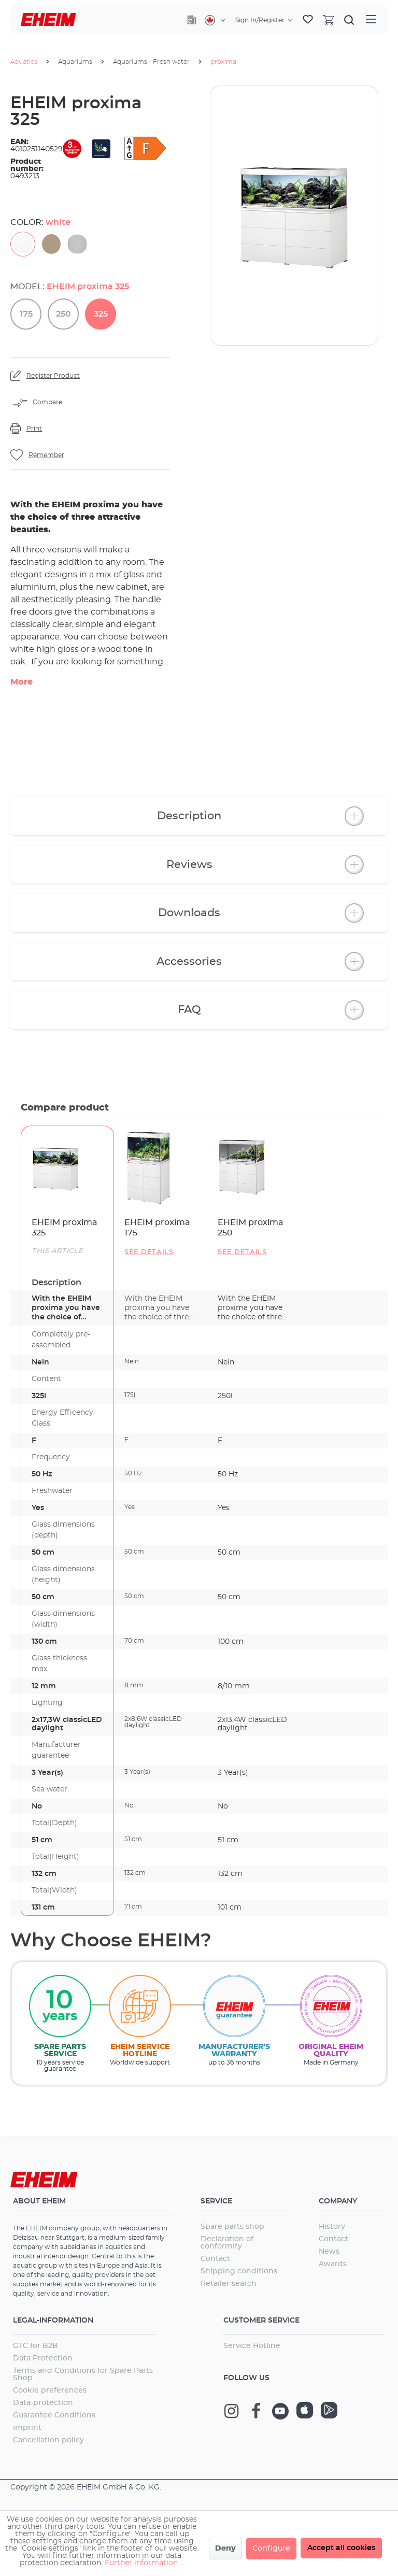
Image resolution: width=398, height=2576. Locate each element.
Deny (225, 2548)
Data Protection (43, 2358)
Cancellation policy (48, 2440)
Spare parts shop (232, 2226)
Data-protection (43, 2403)
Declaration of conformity (227, 2243)
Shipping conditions (239, 2271)
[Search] (349, 19)
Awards (333, 2264)
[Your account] (264, 20)
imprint (27, 2427)
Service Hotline (251, 2346)
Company (338, 2201)
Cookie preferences (50, 2390)
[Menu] (371, 19)
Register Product (53, 376)
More (21, 682)
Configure (271, 2548)
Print (34, 428)
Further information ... (144, 2563)
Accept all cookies (341, 2548)
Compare (47, 402)
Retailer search (229, 2283)
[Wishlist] (308, 19)
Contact (215, 2258)
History (332, 2226)
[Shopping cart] (328, 19)
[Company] (192, 20)
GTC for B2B (35, 2346)
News (329, 2251)
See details (149, 1252)
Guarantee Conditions (54, 2415)
